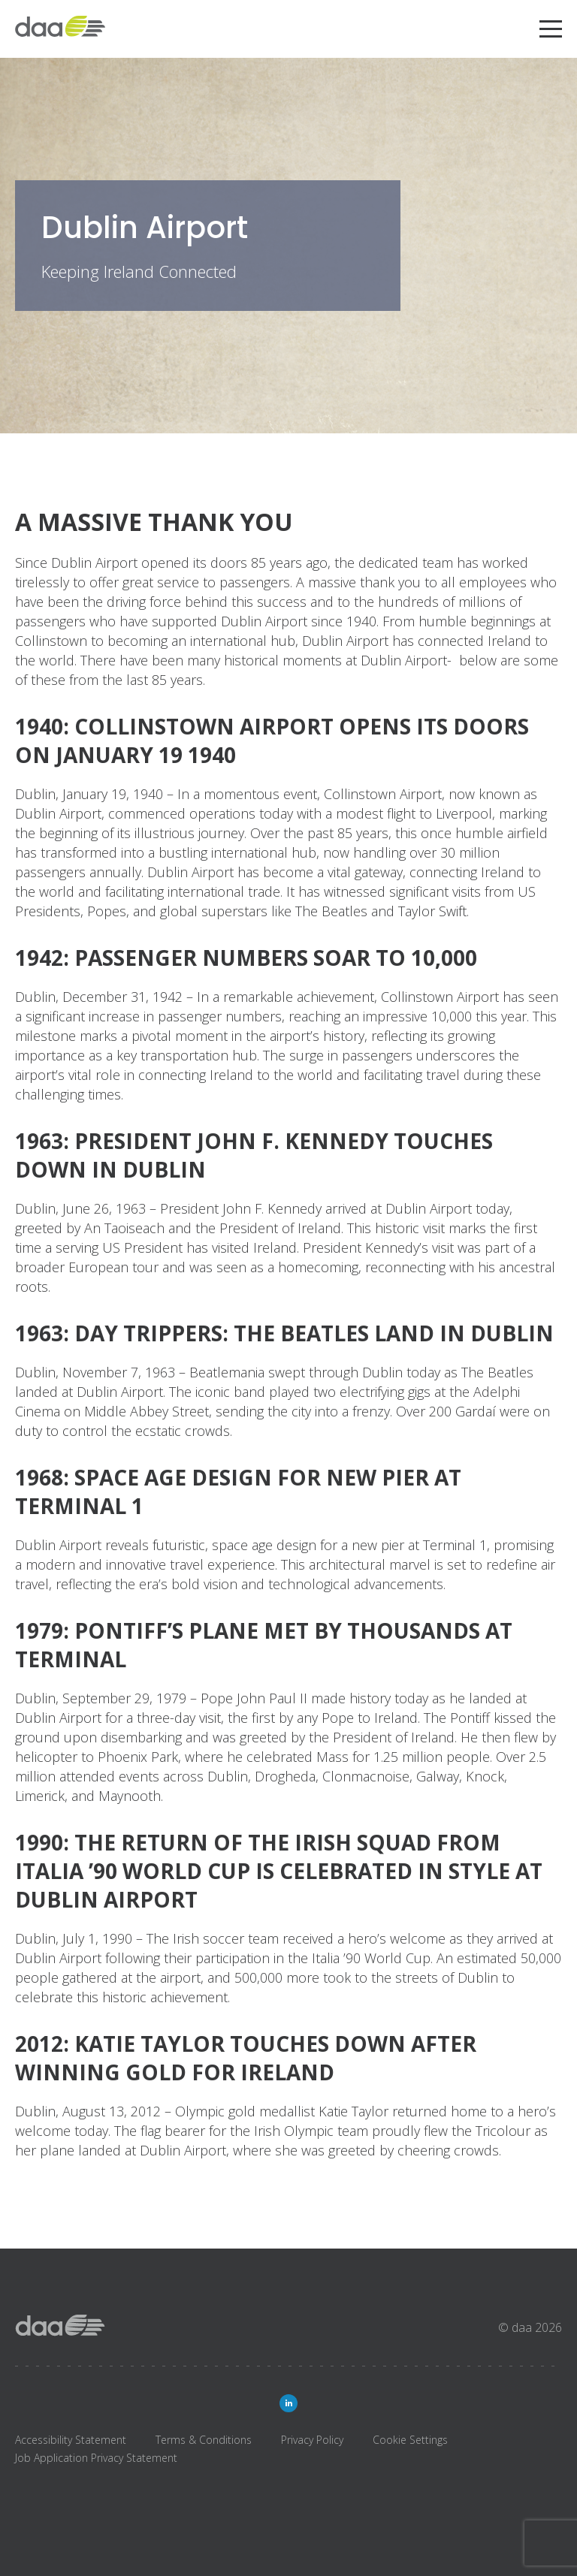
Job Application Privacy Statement (96, 2458)
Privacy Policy (312, 2440)
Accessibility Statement (70, 2440)
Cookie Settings (410, 2440)
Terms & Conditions (204, 2440)
